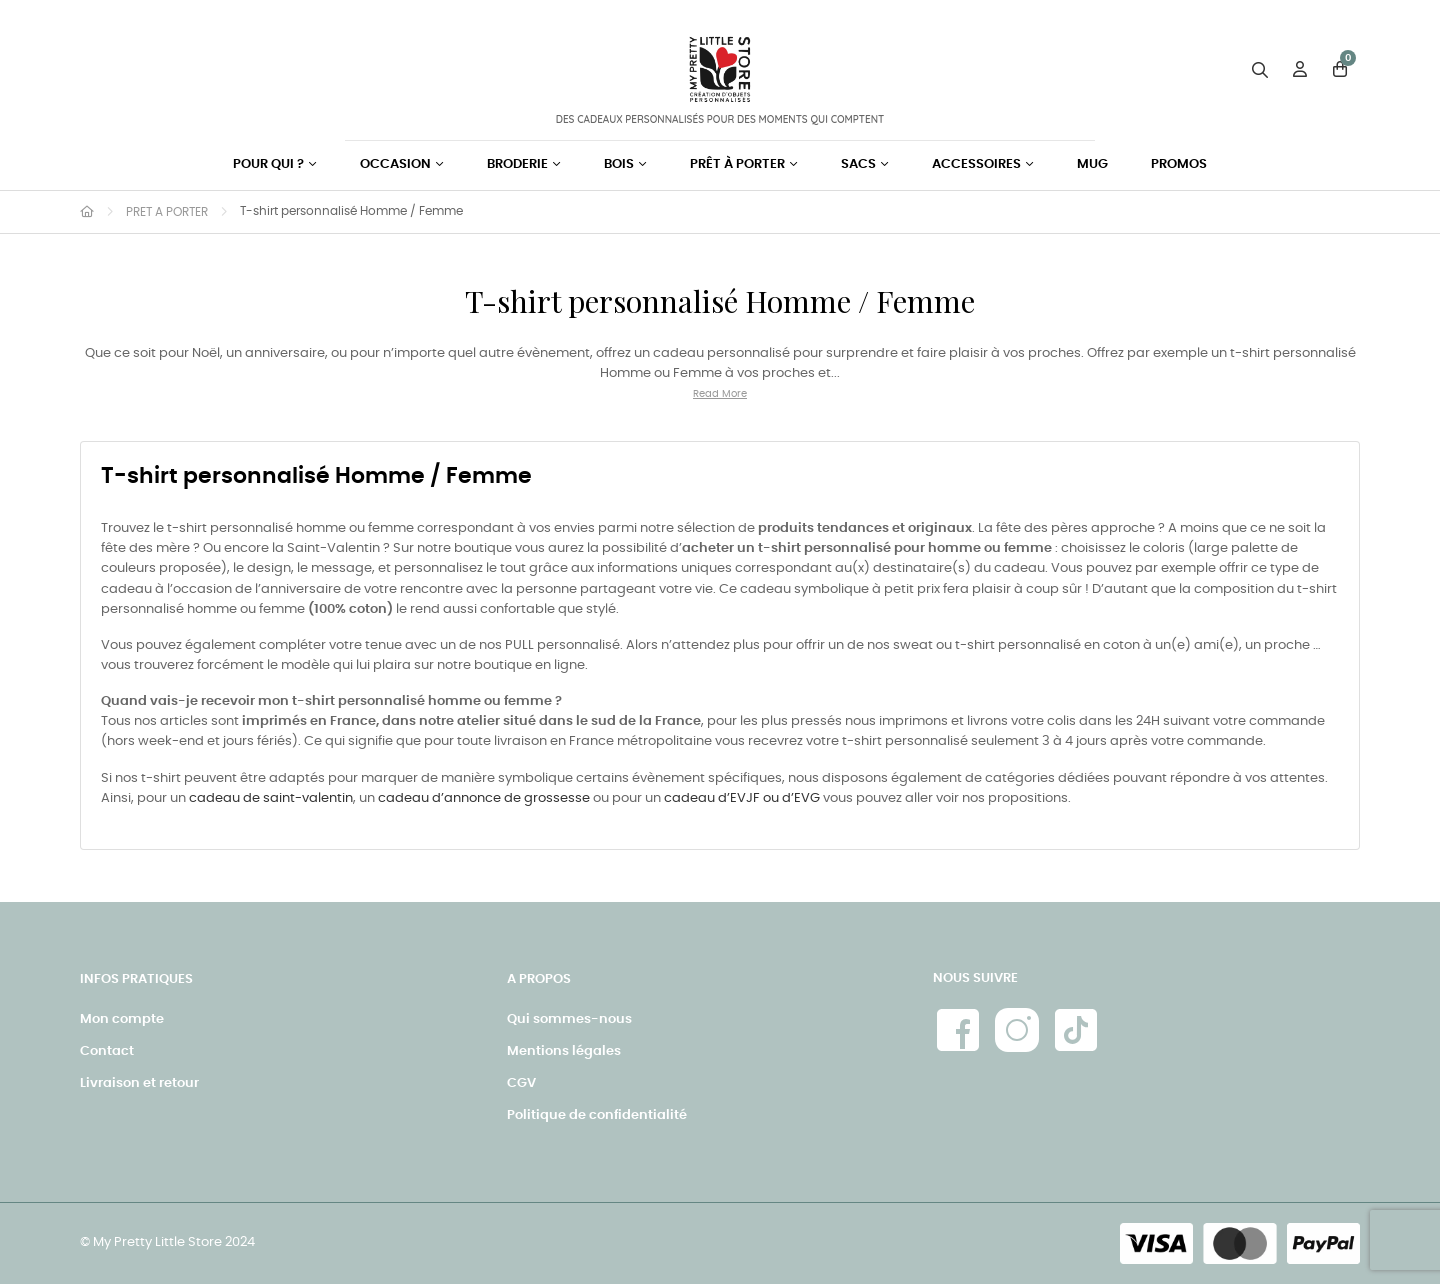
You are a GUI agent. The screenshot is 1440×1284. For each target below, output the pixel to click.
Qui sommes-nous (569, 1019)
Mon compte (122, 1019)
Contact (107, 1051)
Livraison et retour (139, 1083)
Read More (720, 394)
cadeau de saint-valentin (271, 798)
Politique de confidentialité (597, 1115)
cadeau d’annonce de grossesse (484, 798)
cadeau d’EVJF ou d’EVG (742, 798)
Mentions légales (564, 1051)
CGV (521, 1083)
